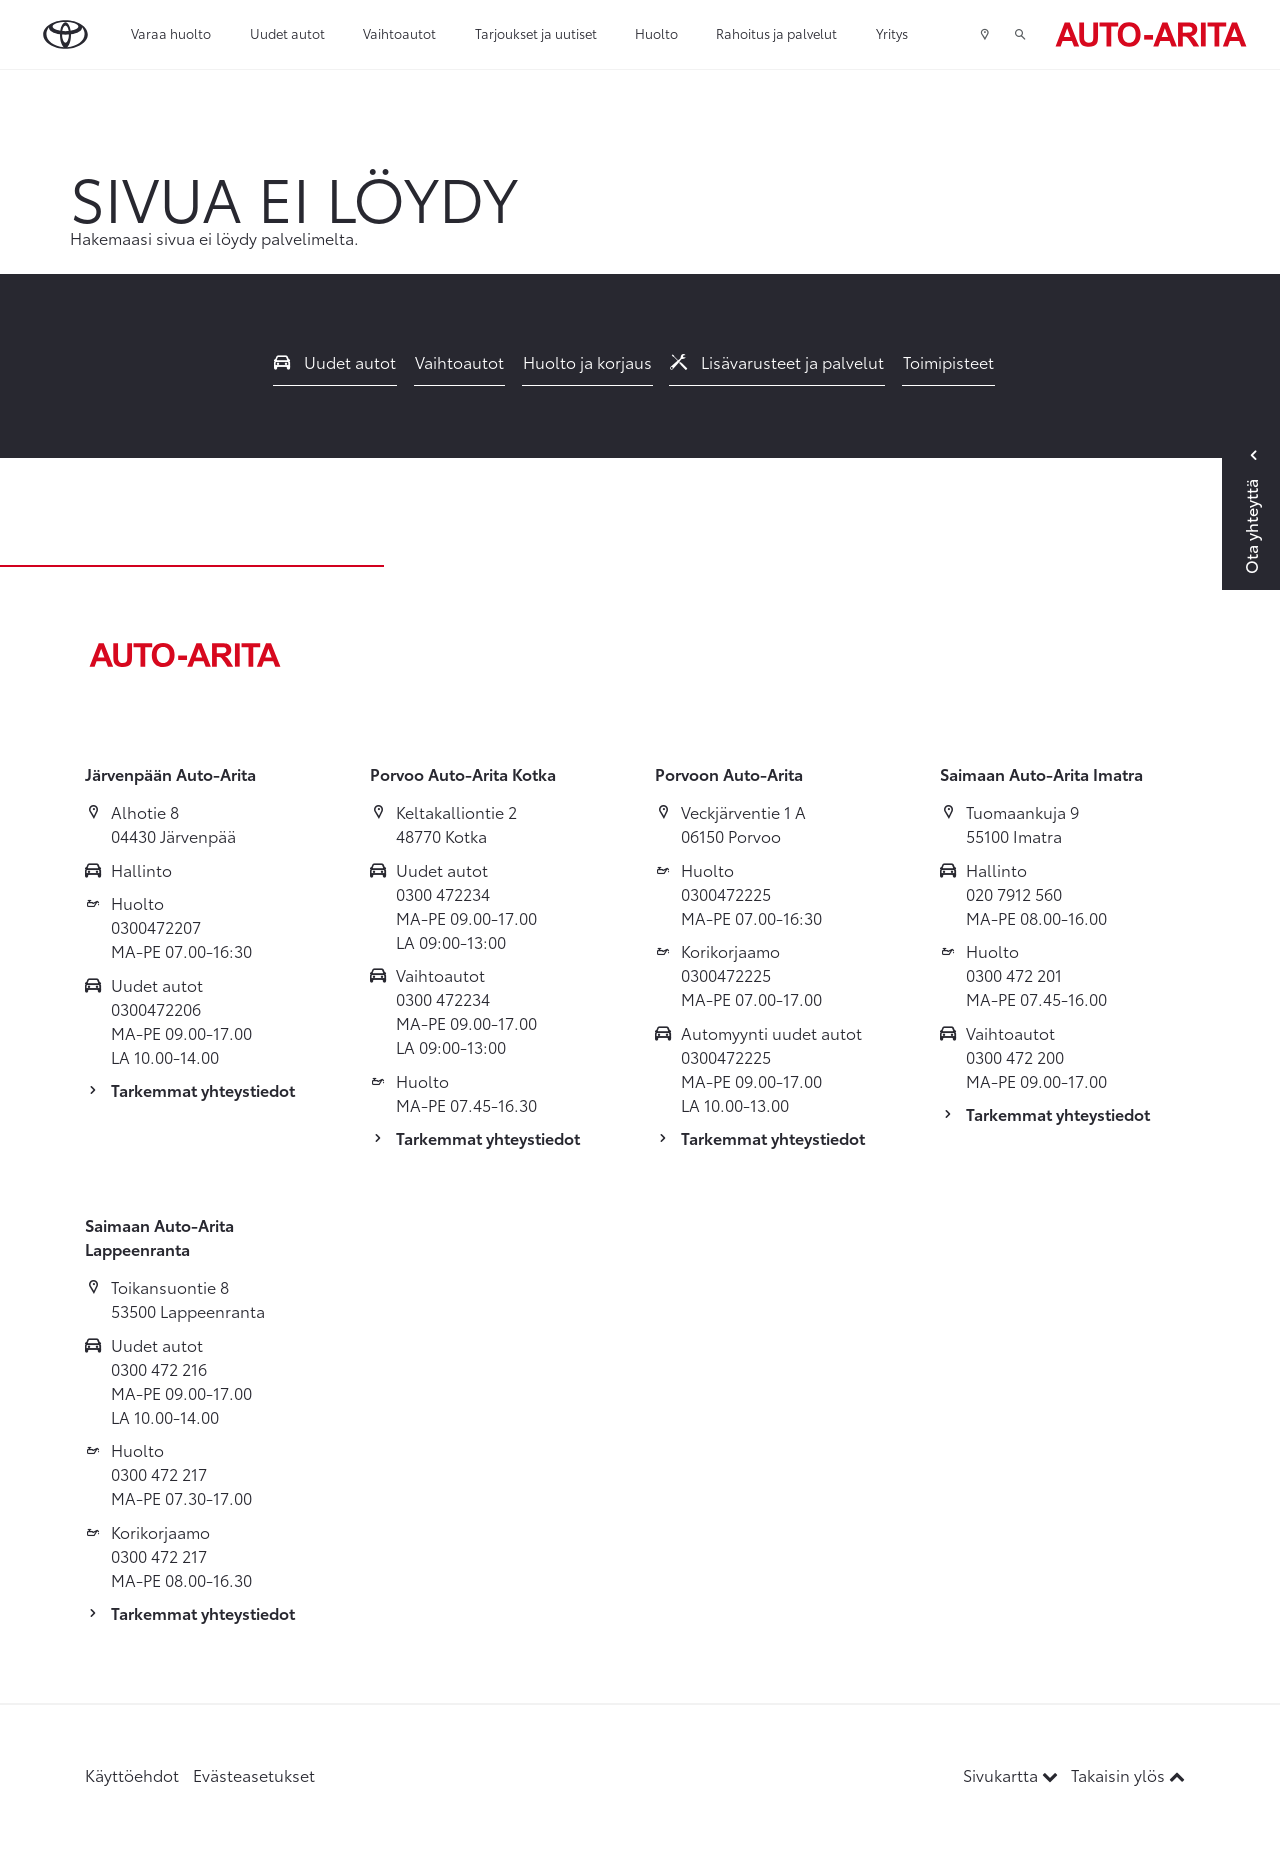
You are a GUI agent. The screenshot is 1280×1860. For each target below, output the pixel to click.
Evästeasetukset (254, 1774)
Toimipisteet (948, 361)
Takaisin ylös (1128, 1774)
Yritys (892, 33)
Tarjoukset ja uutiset (536, 33)
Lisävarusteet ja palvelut (777, 361)
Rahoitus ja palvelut (776, 33)
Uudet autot (287, 33)
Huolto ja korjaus (587, 361)
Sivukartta (1012, 1774)
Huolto (656, 33)
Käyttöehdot (132, 1774)
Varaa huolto (171, 33)
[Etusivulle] (1151, 34)
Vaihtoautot (399, 33)
